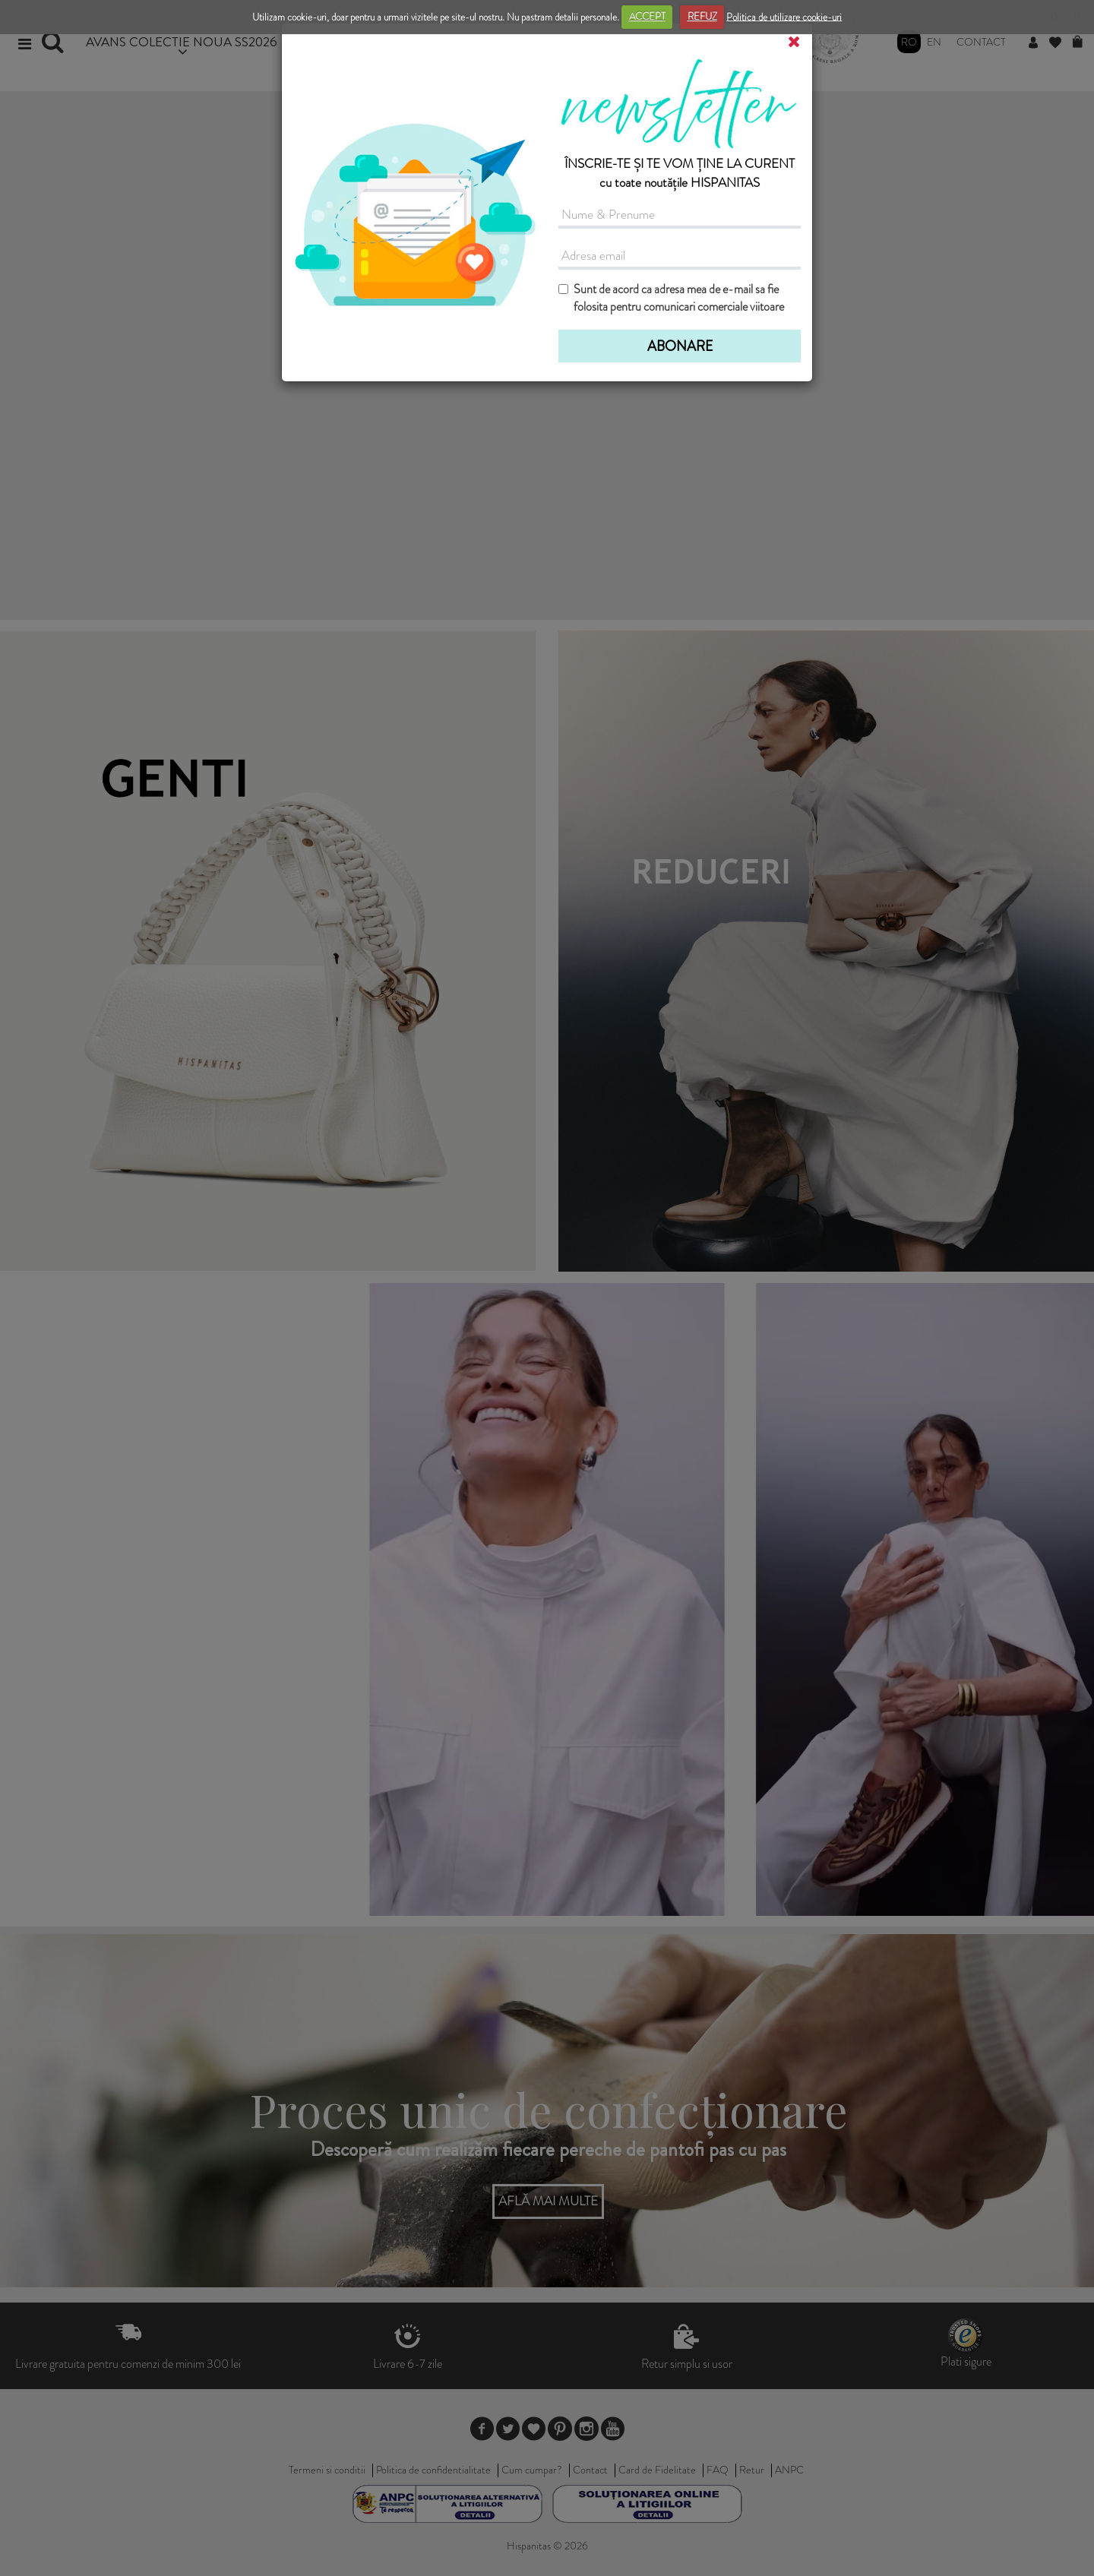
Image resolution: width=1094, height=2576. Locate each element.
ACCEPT (647, 16)
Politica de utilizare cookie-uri (784, 16)
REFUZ (702, 16)
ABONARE (680, 346)
